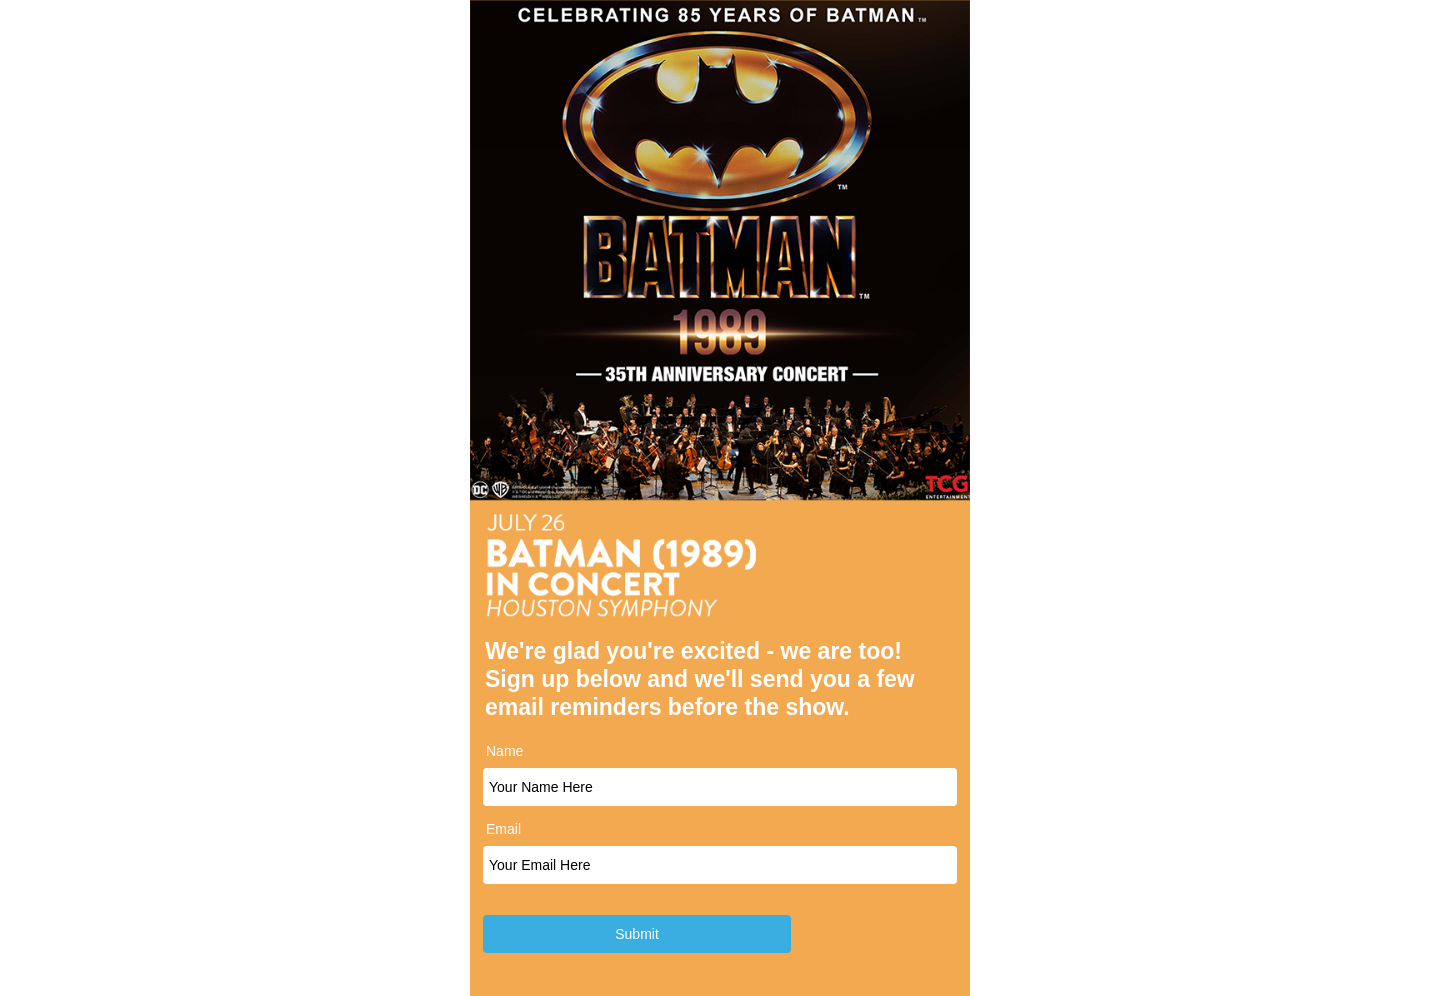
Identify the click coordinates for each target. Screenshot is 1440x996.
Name (504, 751)
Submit (637, 934)
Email (503, 829)
